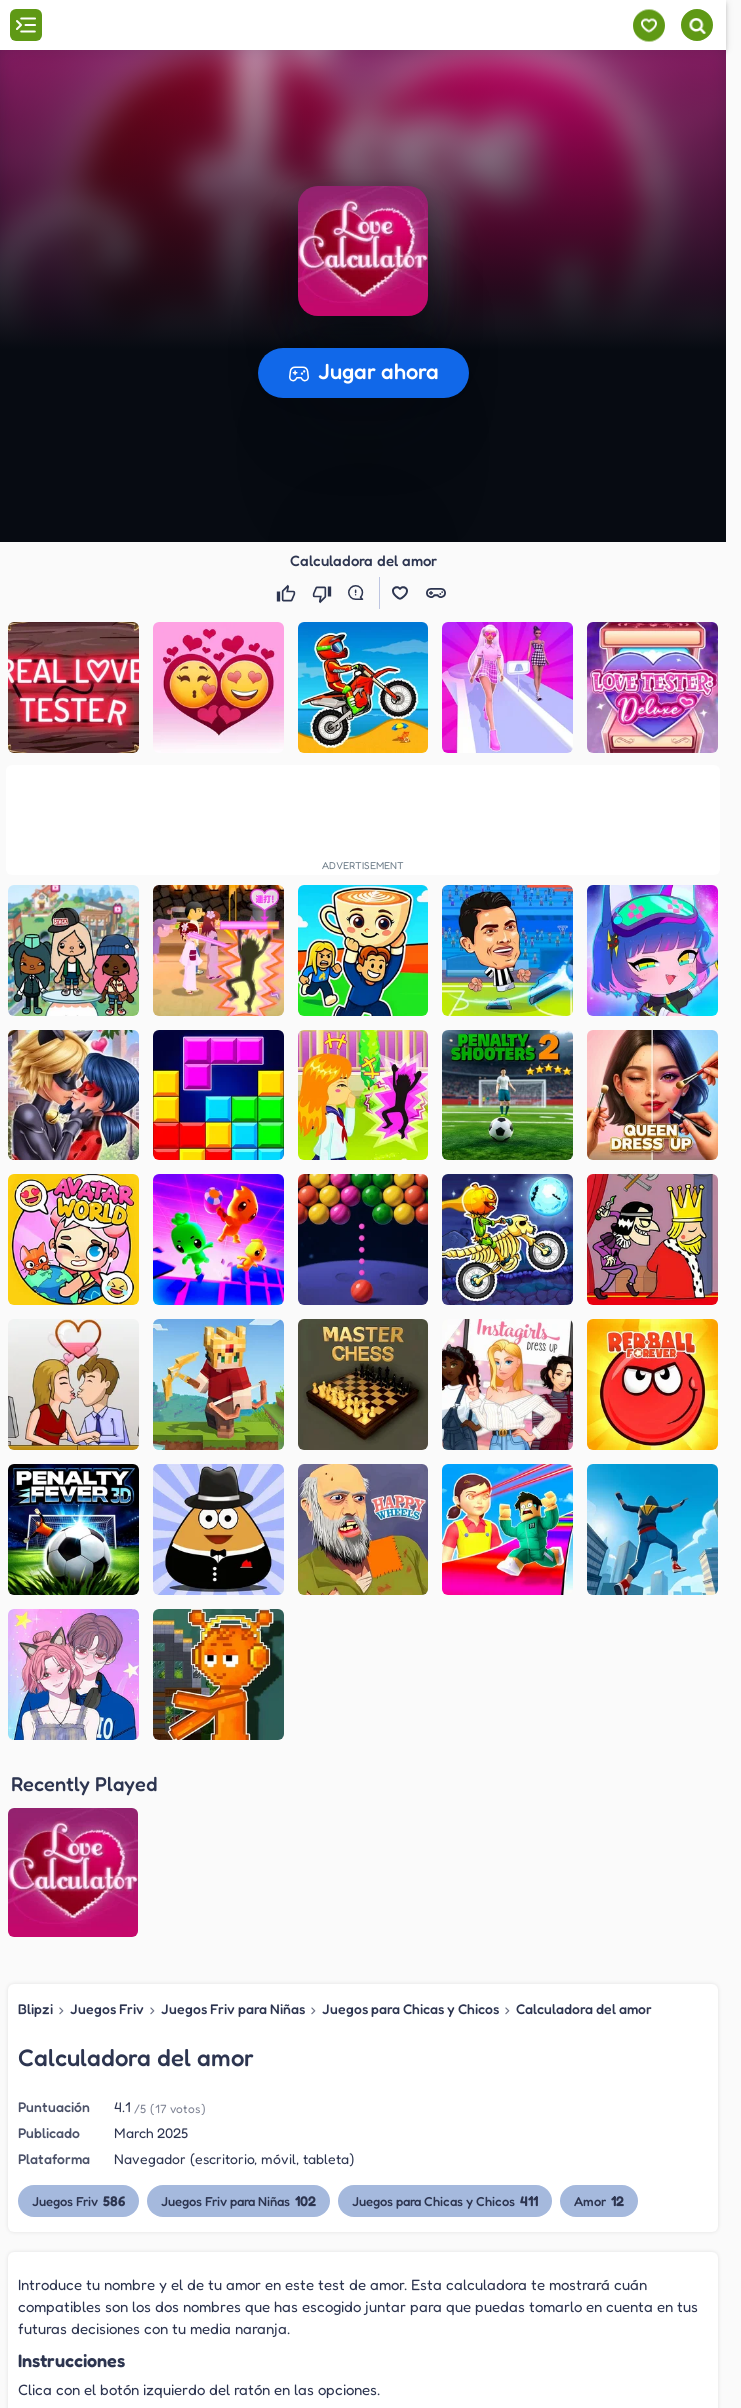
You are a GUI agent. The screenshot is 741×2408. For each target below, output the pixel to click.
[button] (363, 251)
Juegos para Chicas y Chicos (410, 1816)
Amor (599, 2007)
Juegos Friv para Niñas (233, 1816)
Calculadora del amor (584, 1816)
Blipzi (35, 1816)
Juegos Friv (107, 1816)
